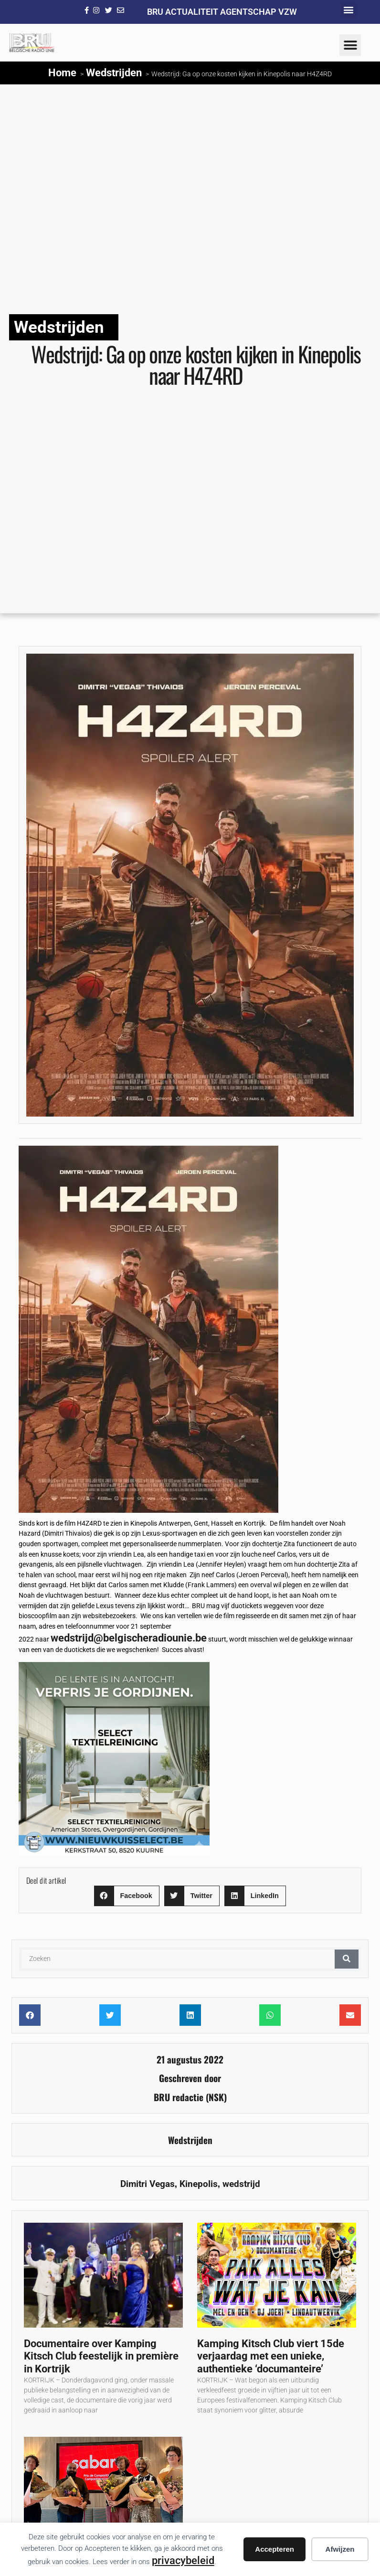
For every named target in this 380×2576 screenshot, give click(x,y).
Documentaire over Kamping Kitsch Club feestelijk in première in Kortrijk (101, 2356)
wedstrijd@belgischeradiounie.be (129, 1638)
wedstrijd (241, 2183)
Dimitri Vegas (147, 2183)
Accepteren (274, 2549)
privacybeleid (183, 2560)
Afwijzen (340, 2549)
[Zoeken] (347, 1959)
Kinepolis (198, 2183)
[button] (349, 10)
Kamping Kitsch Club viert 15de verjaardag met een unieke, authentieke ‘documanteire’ (270, 2356)
